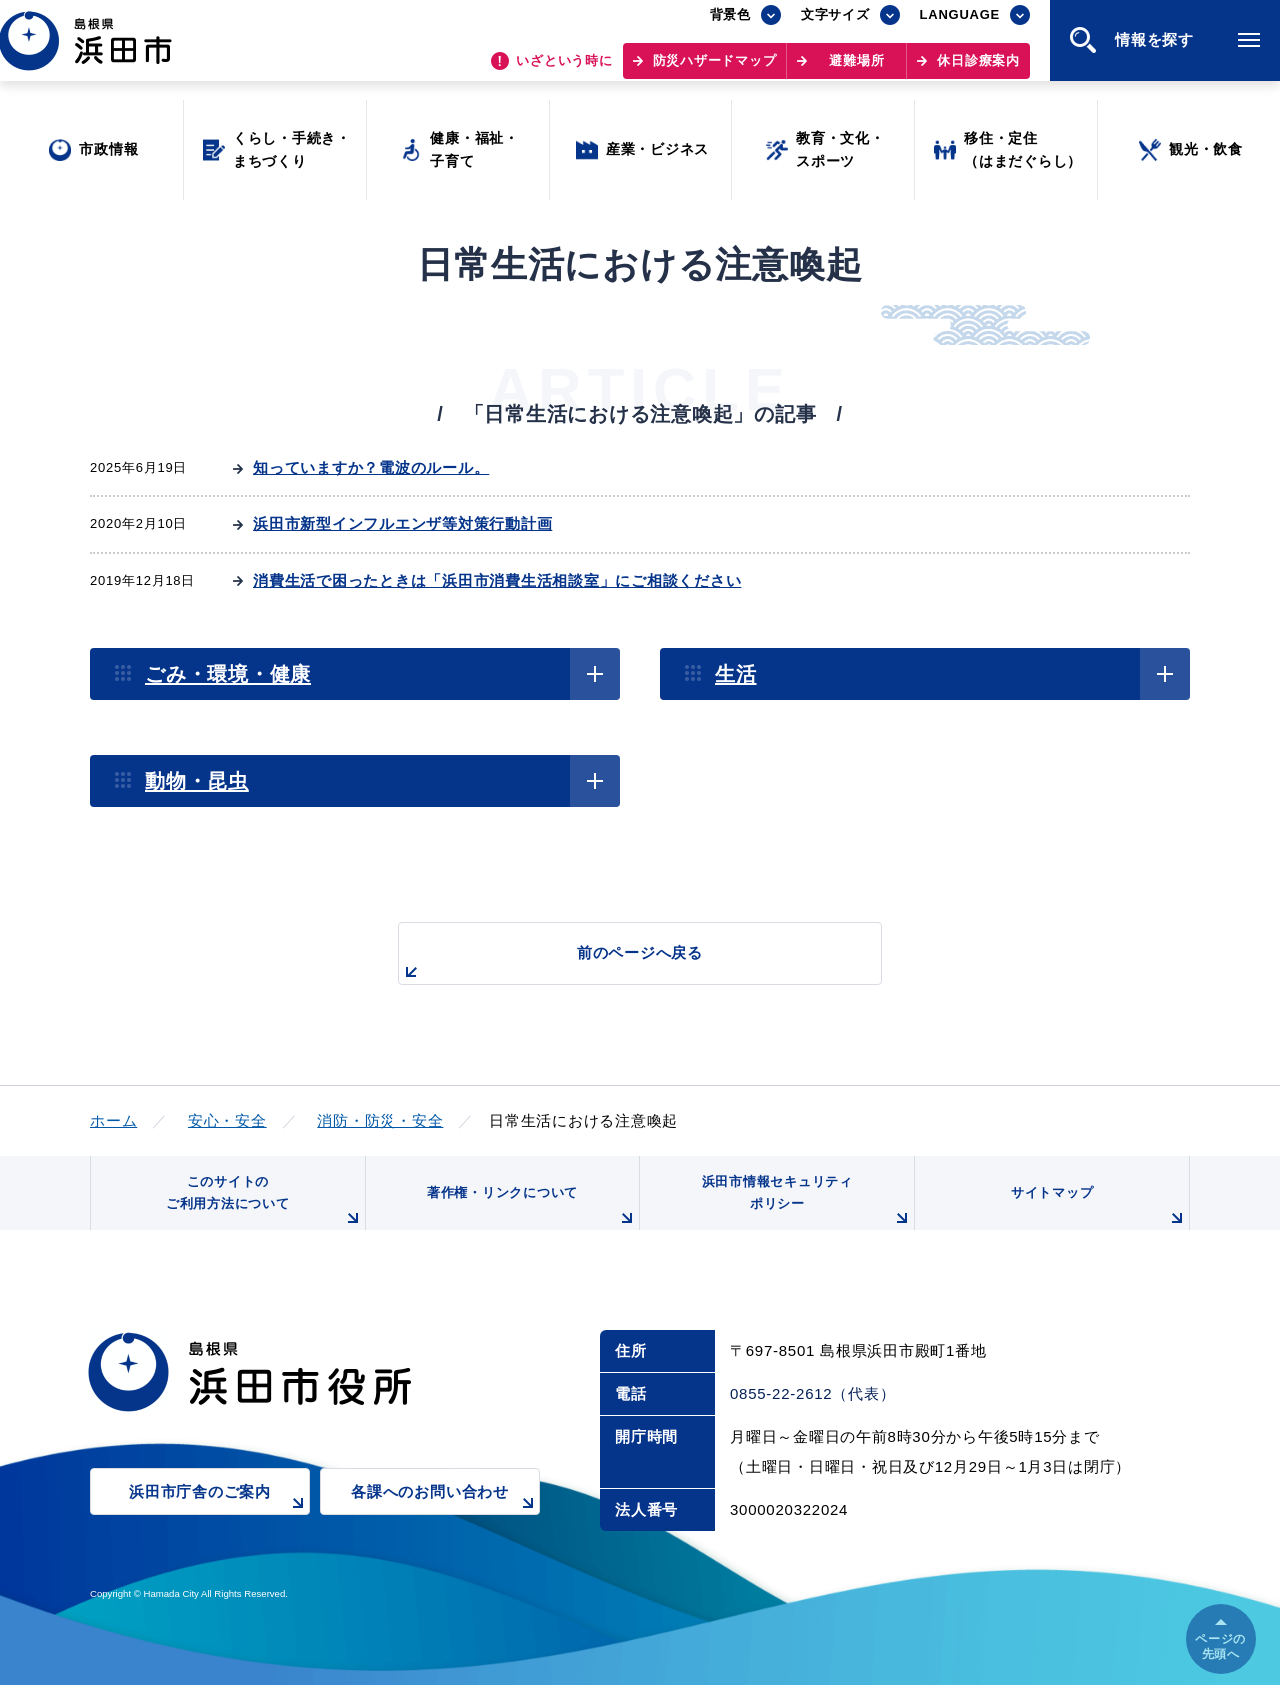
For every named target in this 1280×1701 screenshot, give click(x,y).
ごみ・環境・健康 (228, 674)
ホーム (113, 1120)
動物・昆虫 (197, 781)
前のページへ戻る (617, 963)
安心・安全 (227, 1120)
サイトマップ (1097, 1219)
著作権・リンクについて (528, 1219)
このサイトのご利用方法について (261, 1211)
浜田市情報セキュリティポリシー (803, 1211)
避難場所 (856, 70)
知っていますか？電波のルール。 (371, 467)
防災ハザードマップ (715, 70)
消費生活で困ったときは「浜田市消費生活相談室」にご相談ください (497, 580)
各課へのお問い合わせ (445, 1520)
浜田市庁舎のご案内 (219, 1520)
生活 (736, 674)
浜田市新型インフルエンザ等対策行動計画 (402, 523)
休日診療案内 (978, 70)
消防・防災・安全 (380, 1120)
